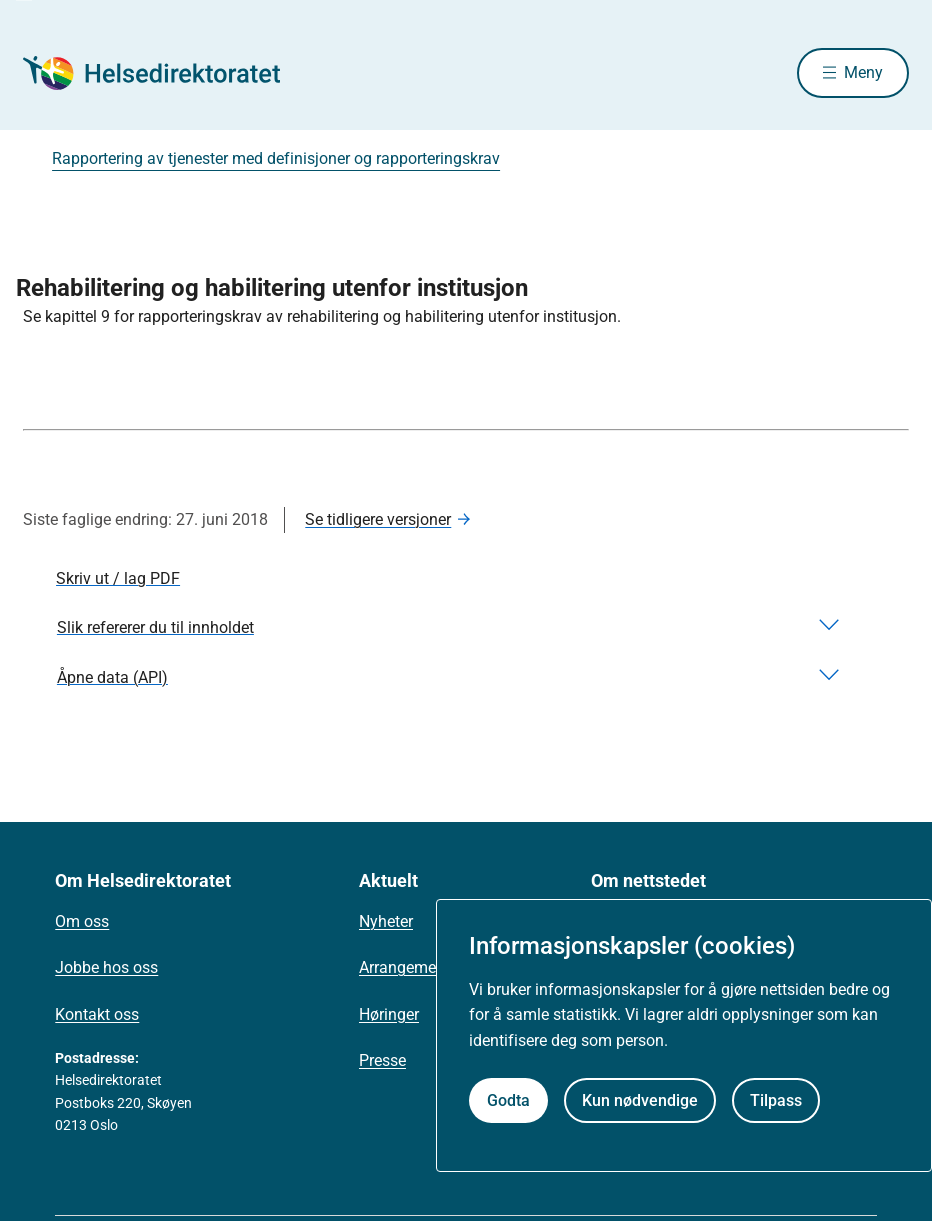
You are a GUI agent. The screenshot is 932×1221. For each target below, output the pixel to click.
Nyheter (386, 921)
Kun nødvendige (640, 1100)
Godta (508, 1100)
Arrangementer (411, 967)
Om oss (82, 921)
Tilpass (776, 1100)
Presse (382, 1060)
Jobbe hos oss (106, 967)
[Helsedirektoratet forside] (167, 73)
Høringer (389, 1014)
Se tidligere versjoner (378, 519)
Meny (863, 72)
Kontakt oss (97, 1014)
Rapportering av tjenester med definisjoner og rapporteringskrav (276, 158)
